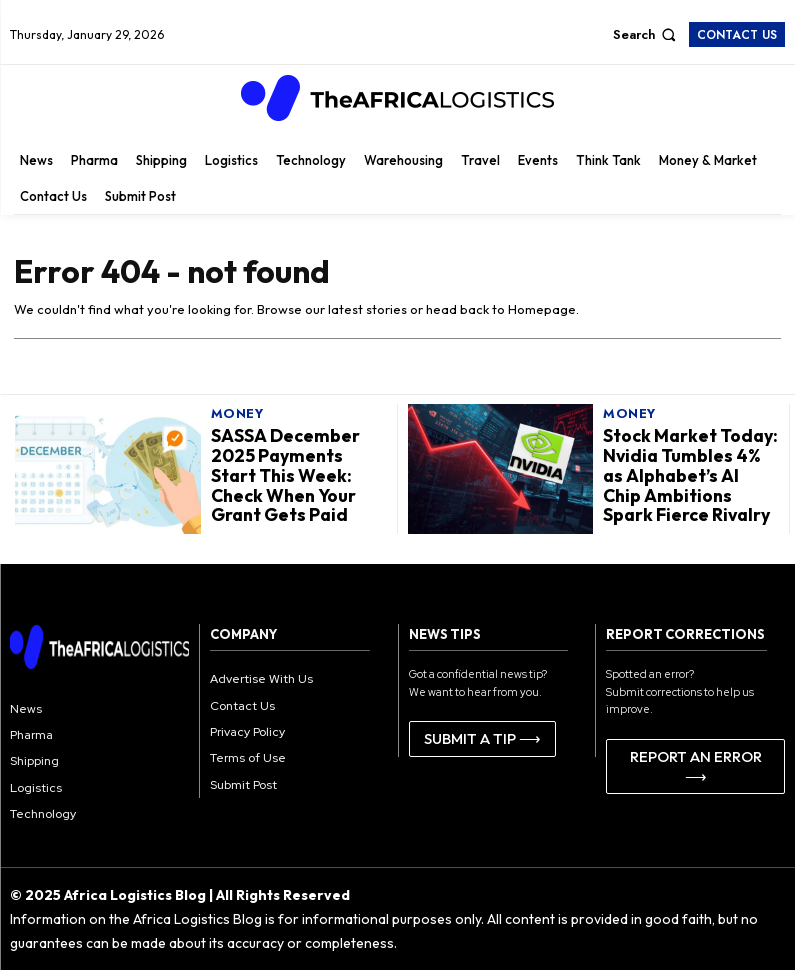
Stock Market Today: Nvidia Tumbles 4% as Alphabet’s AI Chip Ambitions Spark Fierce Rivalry (688, 475)
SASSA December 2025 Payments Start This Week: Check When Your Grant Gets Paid (298, 475)
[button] (646, 34)
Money (237, 416)
